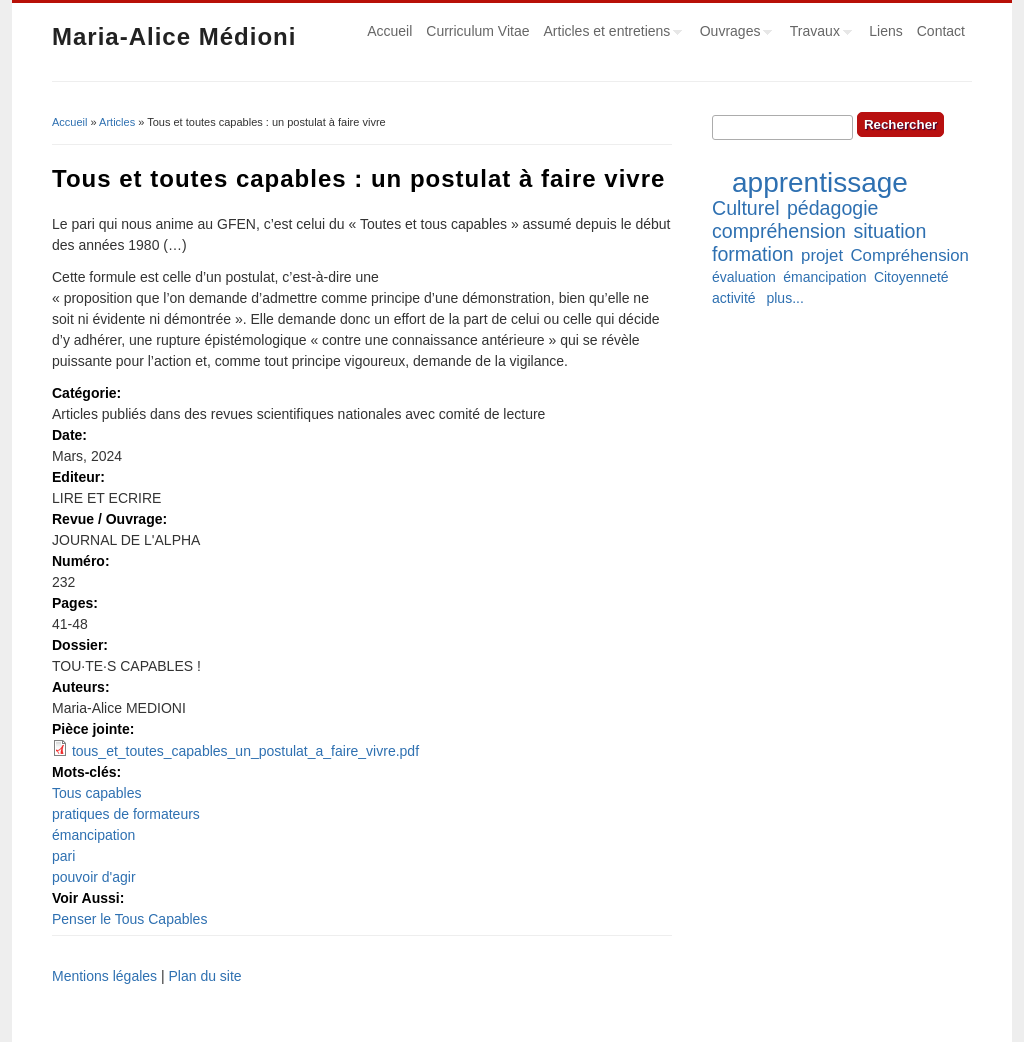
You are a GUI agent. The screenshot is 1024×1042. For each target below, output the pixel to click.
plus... (784, 298)
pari (63, 856)
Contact (941, 31)
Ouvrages (733, 34)
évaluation (744, 277)
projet (822, 255)
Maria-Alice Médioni (174, 36)
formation (753, 254)
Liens (885, 31)
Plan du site (204, 976)
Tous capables (97, 793)
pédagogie (833, 208)
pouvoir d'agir (94, 877)
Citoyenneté (911, 277)
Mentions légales (104, 976)
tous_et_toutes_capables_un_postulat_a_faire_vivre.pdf (245, 751)
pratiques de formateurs (126, 814)
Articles (117, 122)
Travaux (817, 34)
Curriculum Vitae (477, 31)
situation (889, 231)
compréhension (779, 231)
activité (734, 298)
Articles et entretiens (610, 34)
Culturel (746, 208)
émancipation (93, 835)
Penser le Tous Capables (129, 919)
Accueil (389, 31)
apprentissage (820, 182)
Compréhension (909, 255)
